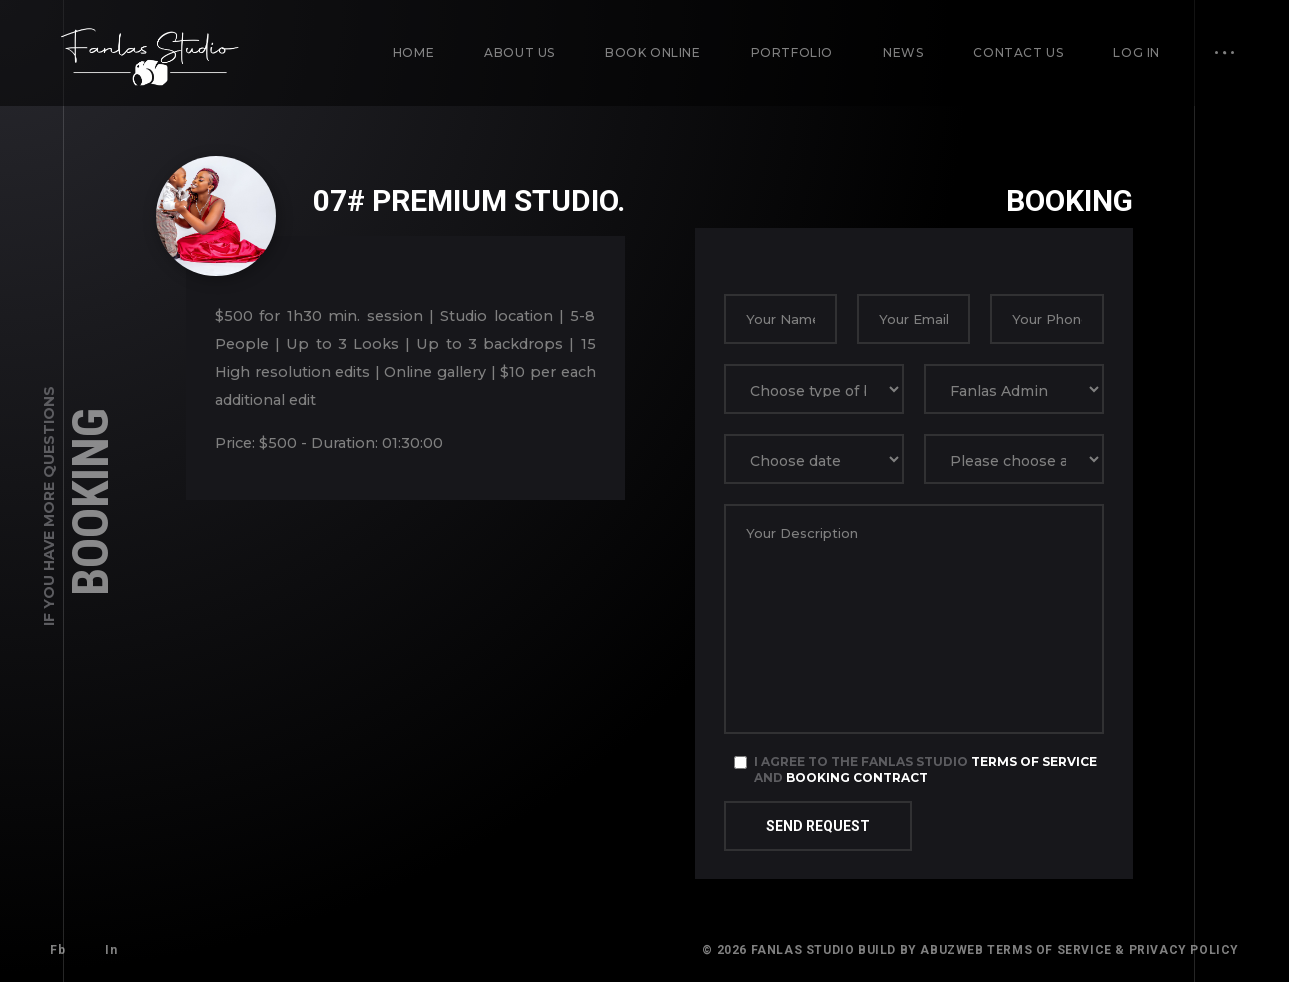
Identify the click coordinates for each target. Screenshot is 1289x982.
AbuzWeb (951, 950)
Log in (1136, 52)
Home (413, 52)
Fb (57, 950)
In (111, 950)
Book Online (653, 52)
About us (519, 52)
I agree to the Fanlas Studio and (925, 769)
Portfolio (792, 52)
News (903, 52)
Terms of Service (1034, 761)
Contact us (1018, 52)
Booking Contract (857, 777)
